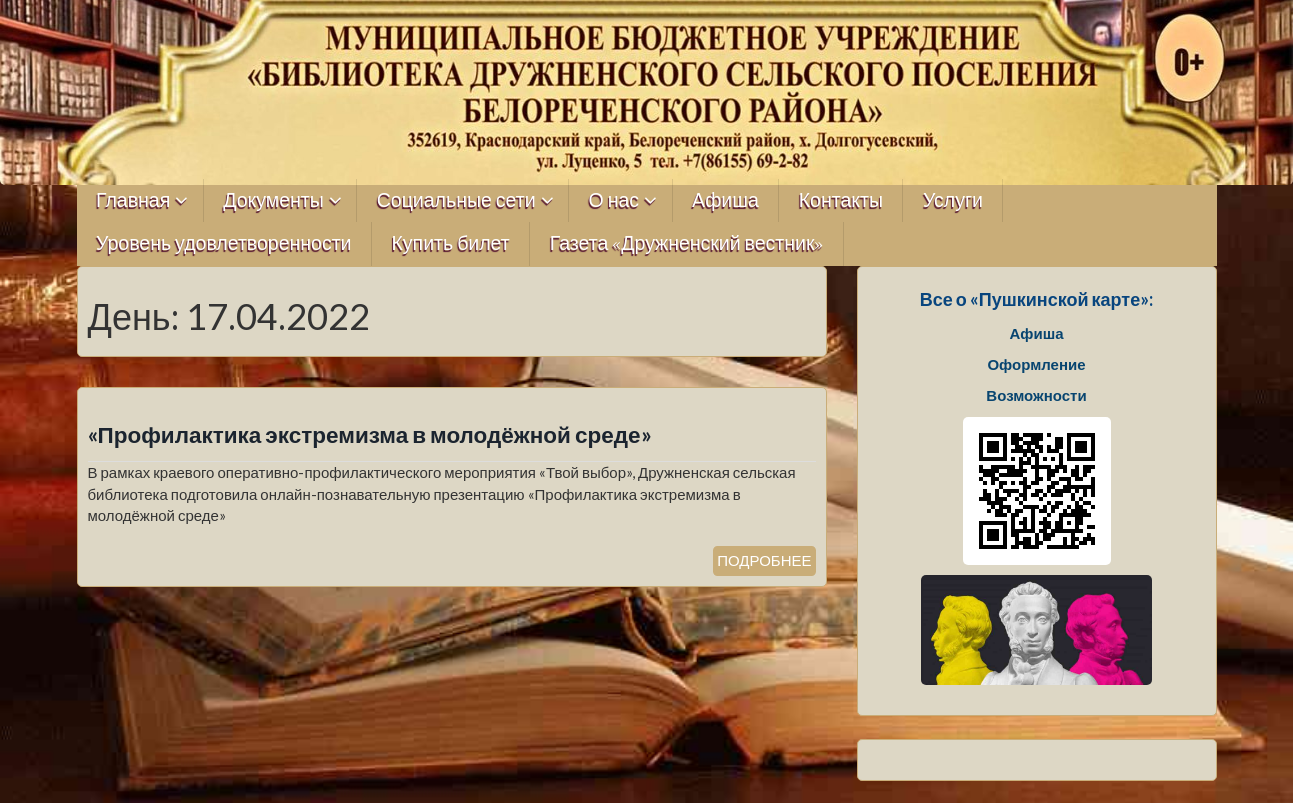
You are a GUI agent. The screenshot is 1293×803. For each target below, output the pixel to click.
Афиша (725, 200)
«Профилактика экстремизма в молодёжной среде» (370, 434)
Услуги (953, 200)
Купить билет (451, 243)
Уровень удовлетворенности (224, 243)
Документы (273, 200)
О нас (614, 200)
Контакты (841, 200)
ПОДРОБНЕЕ (764, 560)
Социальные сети (456, 200)
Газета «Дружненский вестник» (687, 243)
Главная (133, 200)
